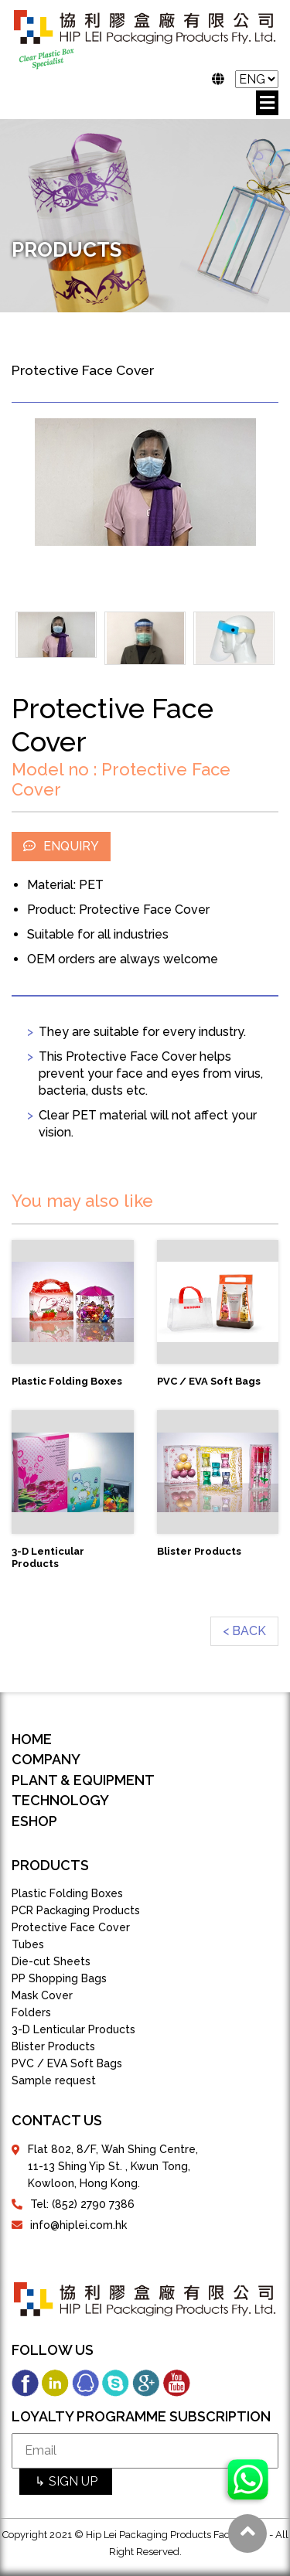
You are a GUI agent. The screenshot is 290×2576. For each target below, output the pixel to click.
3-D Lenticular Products (73, 2029)
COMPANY (46, 1759)
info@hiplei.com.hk (78, 2225)
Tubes (28, 1944)
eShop (34, 1821)
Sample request (54, 2080)
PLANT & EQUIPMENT (83, 1780)
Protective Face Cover (71, 1927)
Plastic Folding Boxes (67, 1893)
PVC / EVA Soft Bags (67, 2063)
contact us (57, 2120)
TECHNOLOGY (60, 1800)
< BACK (244, 1631)
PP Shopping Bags (59, 1978)
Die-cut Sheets (51, 1961)
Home (32, 1739)
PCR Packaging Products (76, 1910)
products (50, 1865)
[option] (145, 482)
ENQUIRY (61, 846)
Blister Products (53, 2046)
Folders (31, 2012)
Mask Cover (42, 1995)
